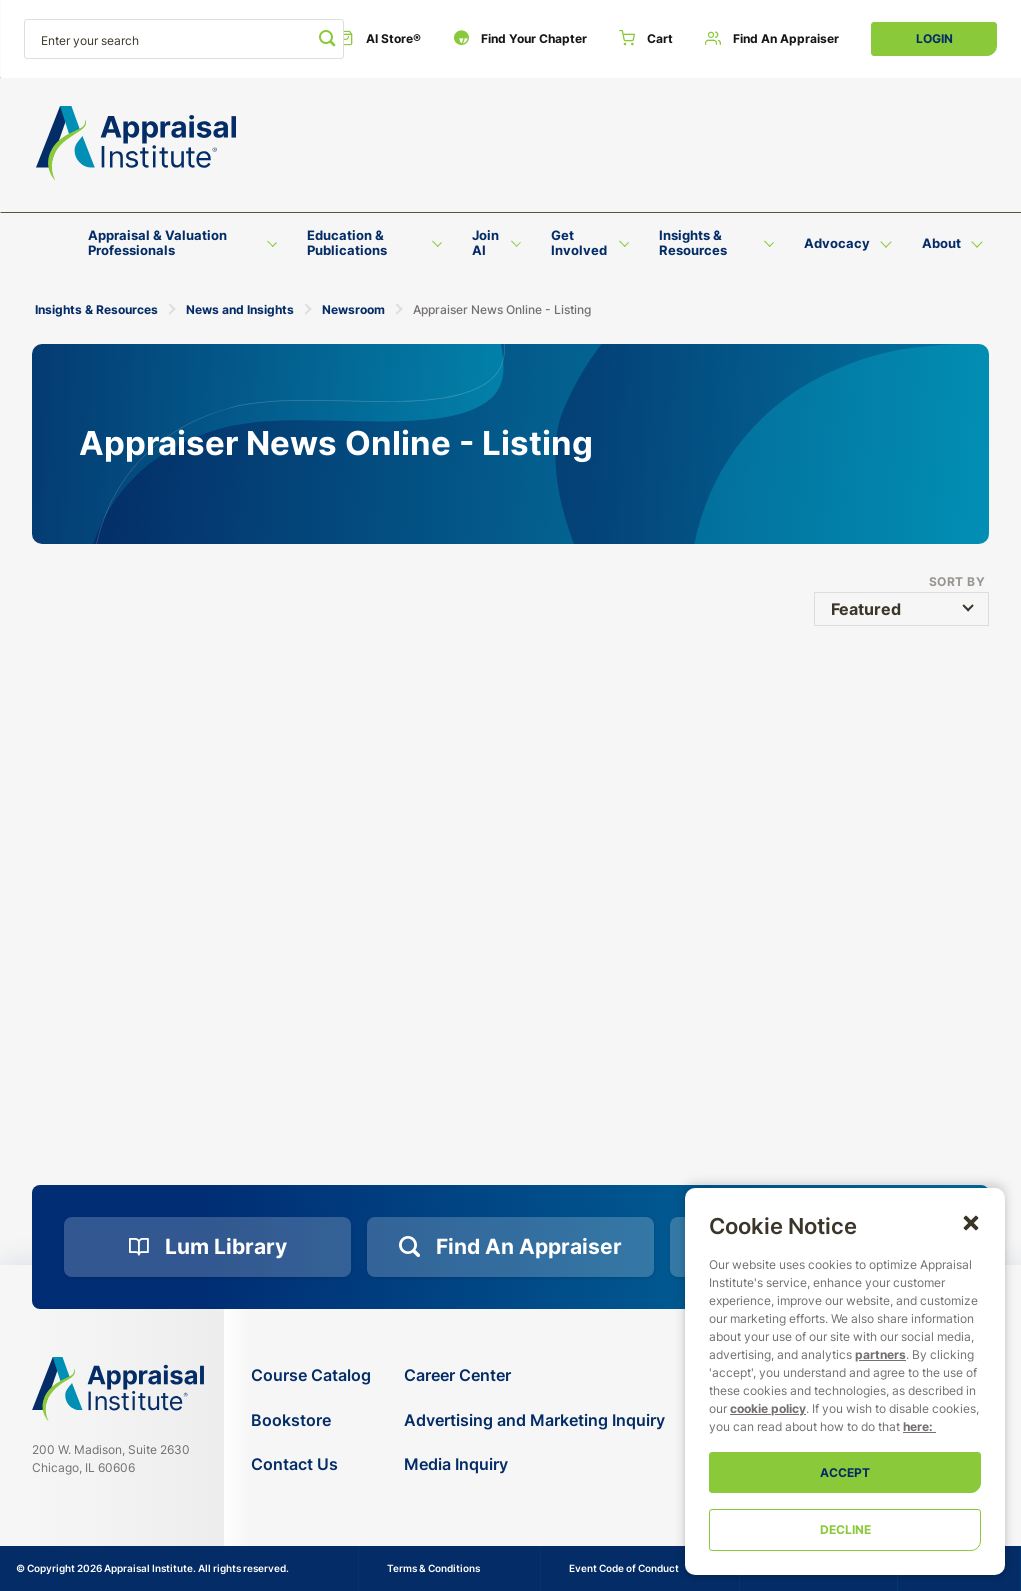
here (916, 1426)
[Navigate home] (118, 1389)
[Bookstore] (311, 1420)
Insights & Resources (96, 309)
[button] (971, 1222)
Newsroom (353, 309)
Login (934, 38)
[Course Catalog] (311, 1375)
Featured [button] (866, 609)
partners (880, 1354)
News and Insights (240, 309)
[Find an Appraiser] (772, 39)
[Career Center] (534, 1375)
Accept (845, 1472)
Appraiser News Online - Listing (502, 309)
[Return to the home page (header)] (136, 143)
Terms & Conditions (433, 1568)
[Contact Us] (311, 1464)
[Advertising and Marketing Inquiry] (534, 1420)
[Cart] (646, 39)
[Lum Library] (207, 1247)
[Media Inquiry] (534, 1464)
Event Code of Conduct (624, 1568)
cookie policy (768, 1408)
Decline (845, 1529)
